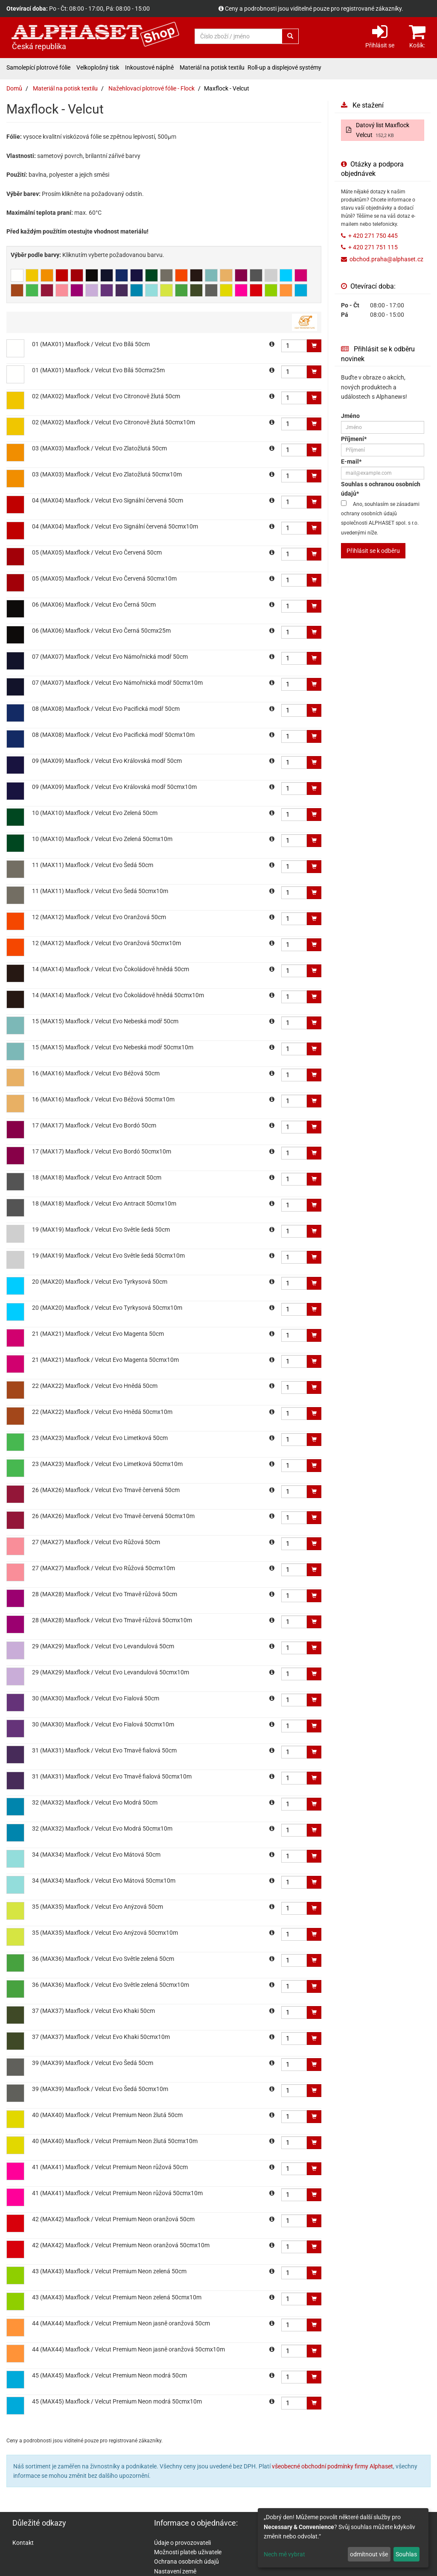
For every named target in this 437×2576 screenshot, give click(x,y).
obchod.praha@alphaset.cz (386, 259)
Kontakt (23, 2542)
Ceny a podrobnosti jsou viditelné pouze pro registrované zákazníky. (314, 8)
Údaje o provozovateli (182, 2542)
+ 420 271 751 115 (373, 247)
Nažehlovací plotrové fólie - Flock (151, 88)
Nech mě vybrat (284, 2554)
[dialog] (343, 2537)
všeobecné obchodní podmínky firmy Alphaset (332, 2466)
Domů (14, 88)
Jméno (350, 415)
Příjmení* (354, 438)
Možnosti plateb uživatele (187, 2552)
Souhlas (406, 2554)
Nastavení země (175, 2571)
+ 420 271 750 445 (373, 235)
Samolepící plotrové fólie (38, 67)
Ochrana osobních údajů (186, 2561)
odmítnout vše (369, 2554)
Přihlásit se (379, 36)
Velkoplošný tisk (97, 67)
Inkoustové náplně (149, 67)
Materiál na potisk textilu (212, 67)
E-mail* (351, 461)
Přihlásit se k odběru (373, 550)
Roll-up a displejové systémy (284, 67)
